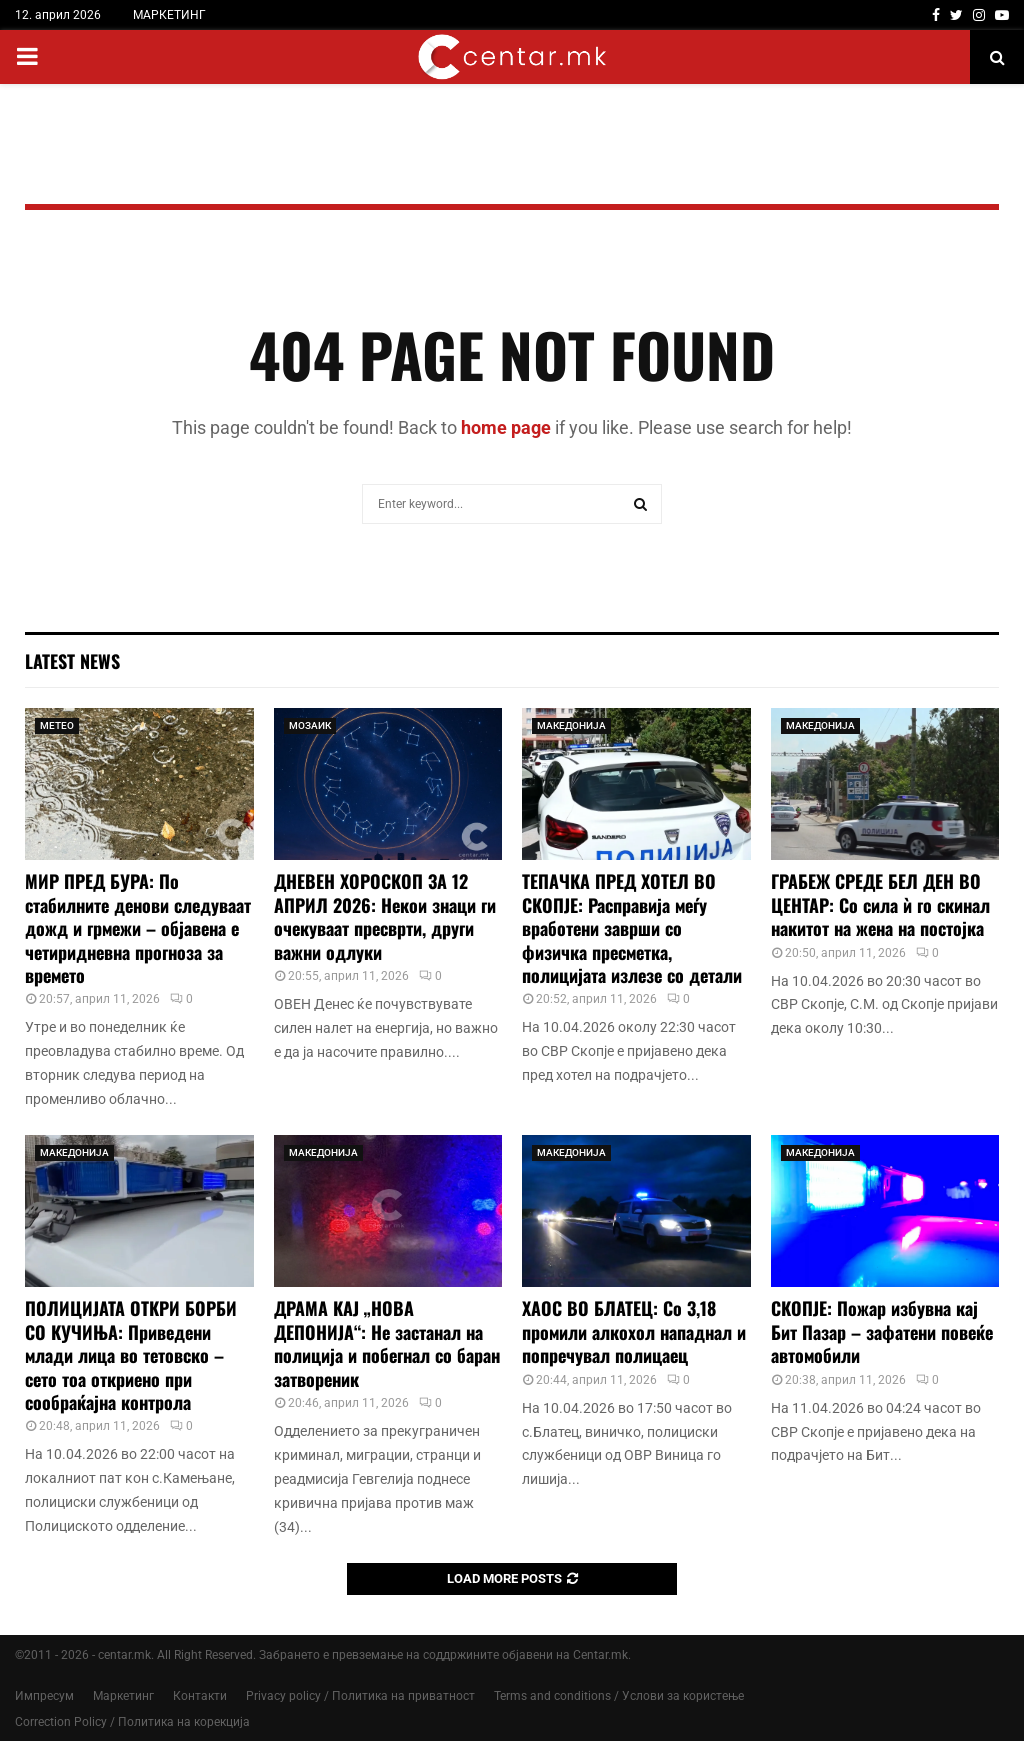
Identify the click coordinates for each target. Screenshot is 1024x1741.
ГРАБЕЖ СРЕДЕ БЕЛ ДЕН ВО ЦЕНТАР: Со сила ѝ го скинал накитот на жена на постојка (880, 904)
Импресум (44, 1696)
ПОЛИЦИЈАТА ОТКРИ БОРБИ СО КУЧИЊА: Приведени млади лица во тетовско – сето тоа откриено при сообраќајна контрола (131, 1355)
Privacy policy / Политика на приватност (360, 1696)
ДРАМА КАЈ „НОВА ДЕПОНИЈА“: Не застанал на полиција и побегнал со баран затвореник (387, 1343)
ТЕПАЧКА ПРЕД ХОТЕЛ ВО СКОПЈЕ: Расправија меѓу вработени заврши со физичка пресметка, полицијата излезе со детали (632, 928)
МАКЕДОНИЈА (571, 725)
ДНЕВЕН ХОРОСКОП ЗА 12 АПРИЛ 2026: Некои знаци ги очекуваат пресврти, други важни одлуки (385, 916)
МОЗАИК (310, 725)
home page (506, 427)
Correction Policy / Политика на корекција (132, 1722)
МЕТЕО (57, 725)
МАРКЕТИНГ (169, 15)
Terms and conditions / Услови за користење (619, 1696)
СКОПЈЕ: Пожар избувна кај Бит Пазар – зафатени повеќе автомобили (882, 1331)
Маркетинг (123, 1696)
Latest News (72, 661)
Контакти (200, 1696)
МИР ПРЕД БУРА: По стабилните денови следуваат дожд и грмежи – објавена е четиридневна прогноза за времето (138, 928)
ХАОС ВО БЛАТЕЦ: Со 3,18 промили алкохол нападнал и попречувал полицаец (634, 1331)
